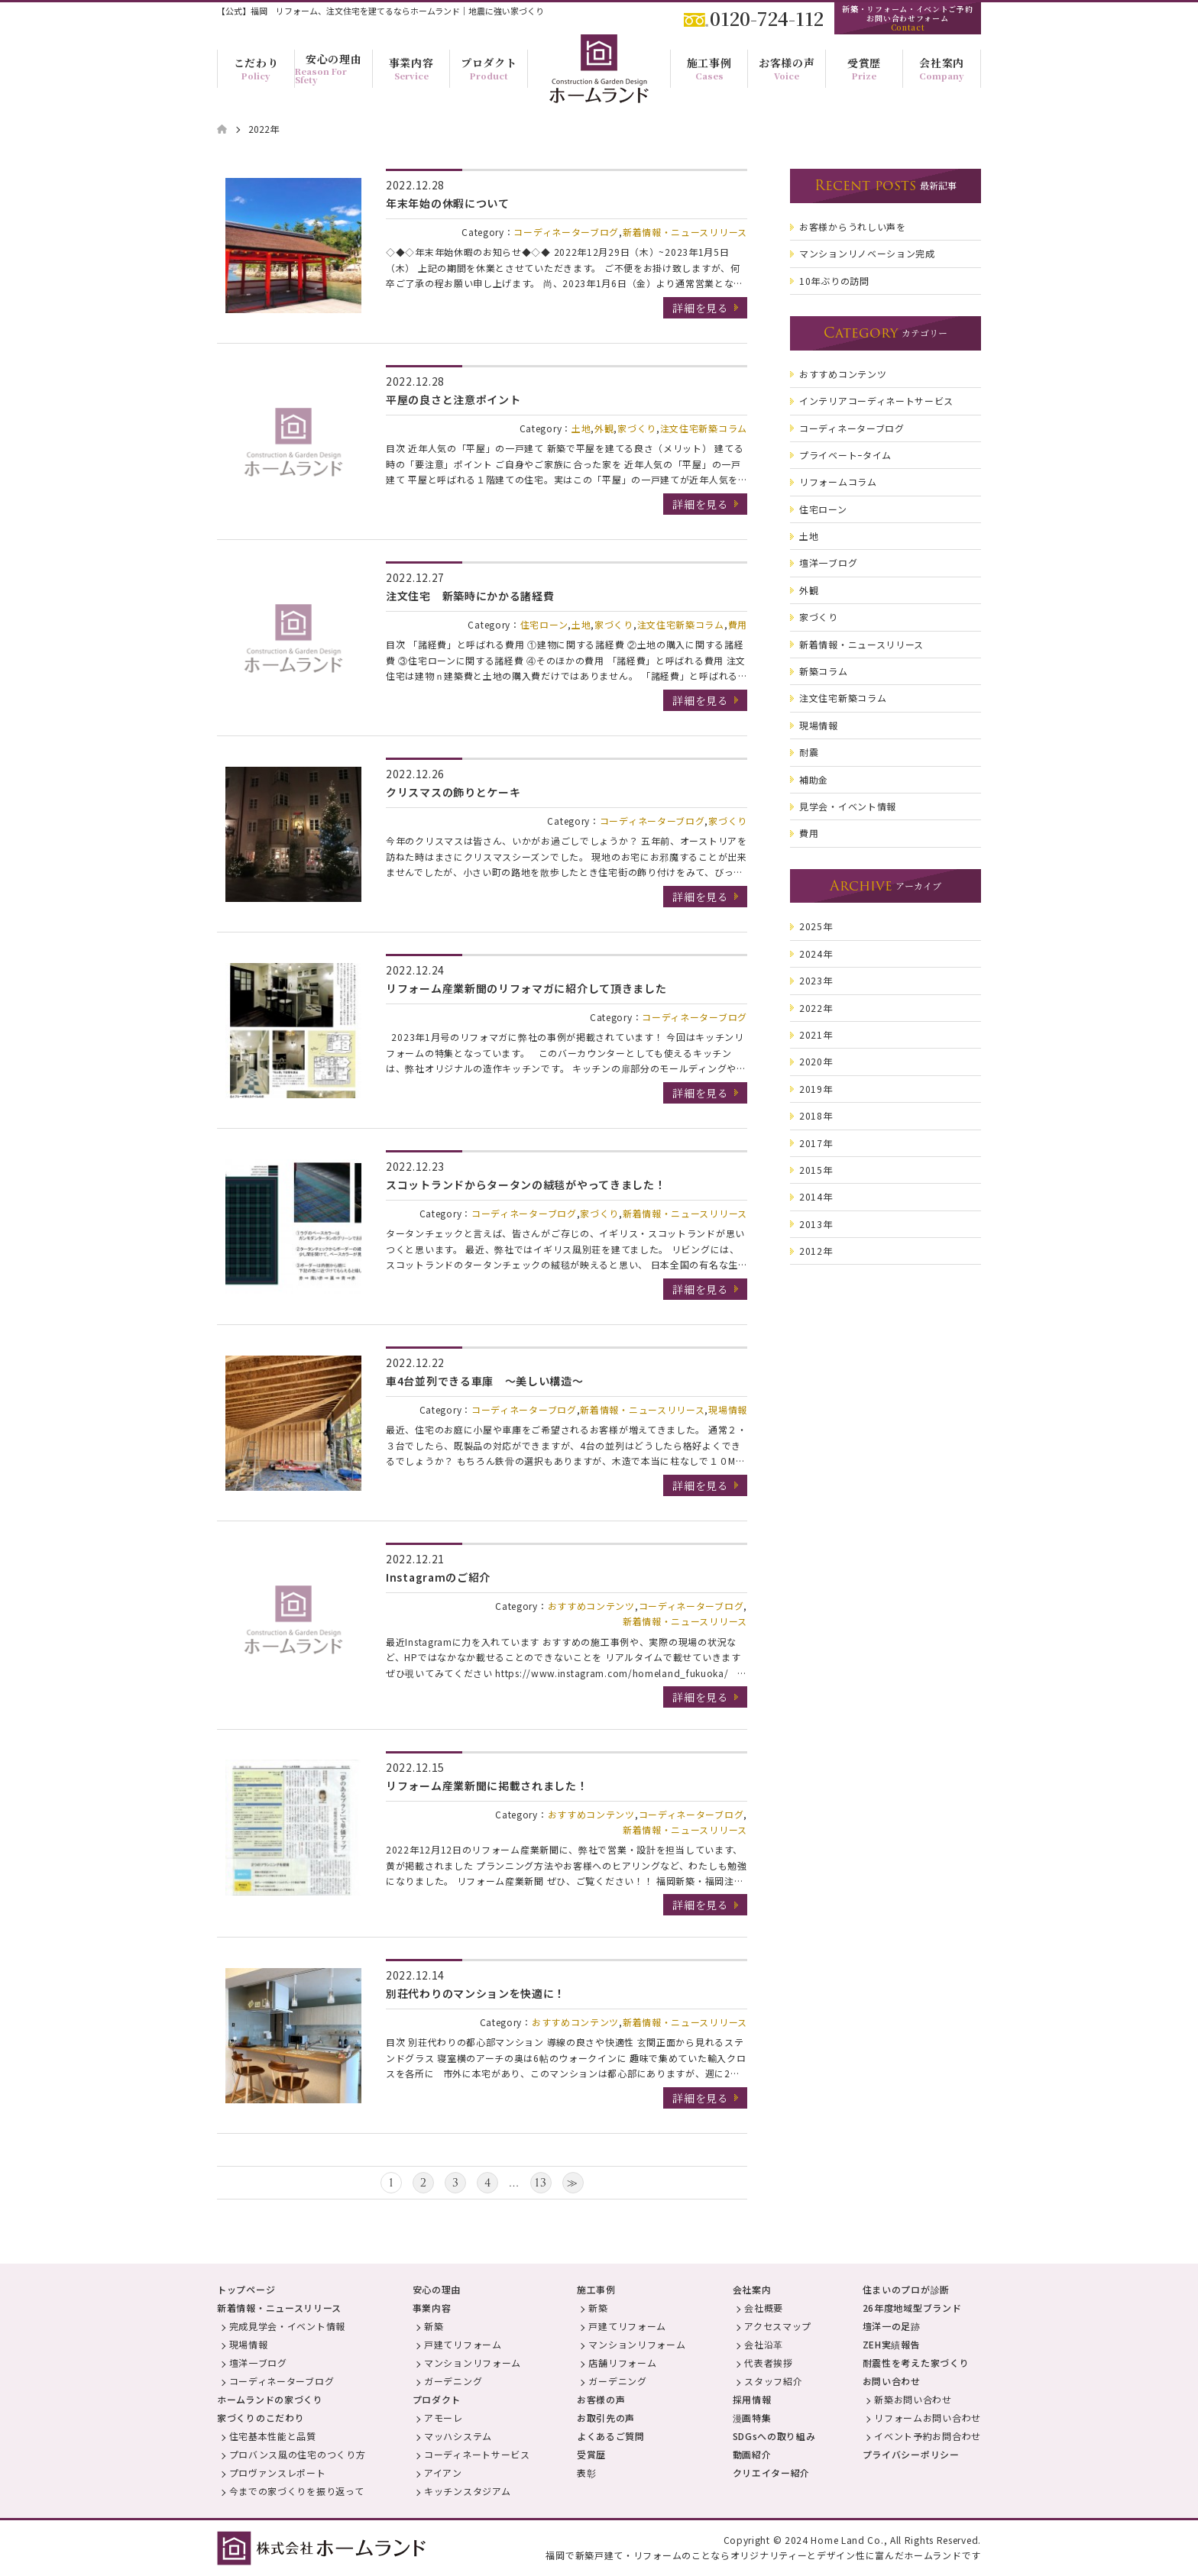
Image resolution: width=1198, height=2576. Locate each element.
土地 (581, 428)
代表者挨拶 (768, 2362)
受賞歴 (591, 2454)
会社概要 (763, 2307)
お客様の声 (601, 2399)
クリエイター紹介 (772, 2472)
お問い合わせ (892, 2380)
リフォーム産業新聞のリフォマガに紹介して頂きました (526, 988)
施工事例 (596, 2289)
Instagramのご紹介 (438, 1577)
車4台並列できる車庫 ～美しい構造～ (485, 1380)
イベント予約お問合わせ (927, 2435)
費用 (737, 624)
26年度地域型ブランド (912, 2307)
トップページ (246, 2289)
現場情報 (727, 1409)
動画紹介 (752, 2454)
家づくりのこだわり (260, 2417)
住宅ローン (544, 624)
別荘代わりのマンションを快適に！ (475, 1993)
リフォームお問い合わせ (927, 2417)
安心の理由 (437, 2289)
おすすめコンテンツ (591, 1605)
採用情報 (752, 2399)
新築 (433, 2325)
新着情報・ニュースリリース (685, 231)
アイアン (443, 2472)
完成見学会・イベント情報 (287, 2325)
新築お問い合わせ (913, 2399)
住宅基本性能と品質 (272, 2435)
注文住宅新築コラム (703, 428)
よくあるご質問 (611, 2435)
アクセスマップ (777, 2325)
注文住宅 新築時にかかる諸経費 (470, 595)
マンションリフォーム (472, 2362)
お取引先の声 (606, 2417)
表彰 (586, 2472)
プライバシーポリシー (911, 2454)
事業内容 (432, 2307)
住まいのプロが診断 (906, 2289)
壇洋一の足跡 (892, 2325)
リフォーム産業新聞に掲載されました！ (487, 1785)
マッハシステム (458, 2435)
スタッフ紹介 (773, 2380)
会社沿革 (763, 2344)
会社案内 (752, 2289)
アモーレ (443, 2417)
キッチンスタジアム (467, 2490)
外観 (604, 428)
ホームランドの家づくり (270, 2399)
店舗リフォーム (622, 2362)
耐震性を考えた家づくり (916, 2362)
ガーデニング (453, 2380)
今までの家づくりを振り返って (296, 2490)
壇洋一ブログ (258, 2362)
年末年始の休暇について (448, 203)
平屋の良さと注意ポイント (453, 399)
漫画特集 (752, 2417)
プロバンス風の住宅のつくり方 (297, 2454)
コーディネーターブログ (566, 231)
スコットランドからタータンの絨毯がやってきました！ (526, 1184)
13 (540, 2182)
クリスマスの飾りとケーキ (453, 792)
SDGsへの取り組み (774, 2435)
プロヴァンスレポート (277, 2472)
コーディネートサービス (477, 2454)
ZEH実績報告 (892, 2344)
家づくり (636, 428)
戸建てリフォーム (463, 2344)
